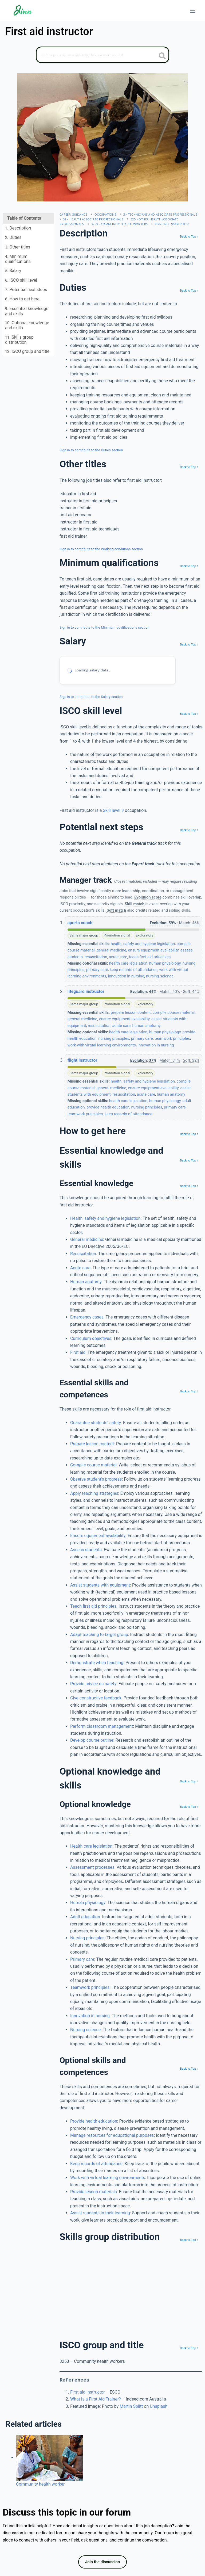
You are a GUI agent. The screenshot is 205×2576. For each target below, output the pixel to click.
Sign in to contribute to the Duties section (91, 450)
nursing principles (113, 1038)
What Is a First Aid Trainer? (95, 2399)
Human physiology (87, 1902)
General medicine (86, 1239)
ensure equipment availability (153, 950)
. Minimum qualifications (18, 259)
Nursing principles (87, 1937)
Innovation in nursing (90, 2015)
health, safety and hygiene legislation (143, 943)
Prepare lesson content (92, 1443)
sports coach (80, 922)
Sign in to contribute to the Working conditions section (101, 549)
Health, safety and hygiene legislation (105, 1218)
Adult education (85, 1916)
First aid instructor (172, 224)
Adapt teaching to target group (99, 1634)
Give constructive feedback (95, 1697)
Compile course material (93, 1464)
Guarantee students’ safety (95, 1422)
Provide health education (93, 2121)
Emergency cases (87, 1317)
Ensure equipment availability (97, 1535)
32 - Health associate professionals (93, 219)
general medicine (111, 950)
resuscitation (95, 956)
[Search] (102, 55)
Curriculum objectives (90, 1338)
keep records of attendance (133, 969)
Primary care (82, 1959)
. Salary (13, 270)
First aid (77, 1352)
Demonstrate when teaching (96, 1662)
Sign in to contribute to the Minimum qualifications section (104, 627)
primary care (97, 969)
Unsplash (158, 2406)
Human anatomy (86, 1281)
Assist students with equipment (100, 1585)
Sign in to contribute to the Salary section (91, 697)
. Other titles (17, 247)
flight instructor (82, 1060)
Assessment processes (92, 1867)
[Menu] (192, 10)
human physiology (165, 963)
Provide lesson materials (93, 2191)
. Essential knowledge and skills (26, 311)
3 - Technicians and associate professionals (160, 214)
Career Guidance (73, 214)
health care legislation (128, 963)
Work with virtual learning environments (107, 2177)
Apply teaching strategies (94, 1493)
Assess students (86, 1549)
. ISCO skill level (21, 280)
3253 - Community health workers (119, 224)
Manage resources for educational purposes (112, 2135)
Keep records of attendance (96, 2163)
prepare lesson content (131, 1012)
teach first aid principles (150, 956)
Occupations (105, 214)
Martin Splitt (131, 2406)
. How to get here (22, 298)
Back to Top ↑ (189, 236)
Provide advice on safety (93, 1683)
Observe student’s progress (96, 1479)
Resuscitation (83, 1253)
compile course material (173, 1012)
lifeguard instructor (86, 991)
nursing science (160, 976)
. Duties (13, 237)
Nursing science (85, 2029)
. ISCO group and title (27, 351)
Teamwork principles (90, 1987)
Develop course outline (91, 1740)
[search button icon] (162, 56)
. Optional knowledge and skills (27, 325)
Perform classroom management (101, 1726)
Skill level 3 (113, 810)
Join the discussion (102, 2561)
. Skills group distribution (19, 340)
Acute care (80, 1267)
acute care (118, 956)
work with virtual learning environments (102, 1045)
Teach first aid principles (93, 1606)
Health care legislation (91, 1846)
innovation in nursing (126, 976)
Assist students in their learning (100, 2212)
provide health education (107, 1107)
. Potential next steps (26, 289)
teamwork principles (172, 1038)
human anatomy (146, 1025)
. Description (18, 228)
